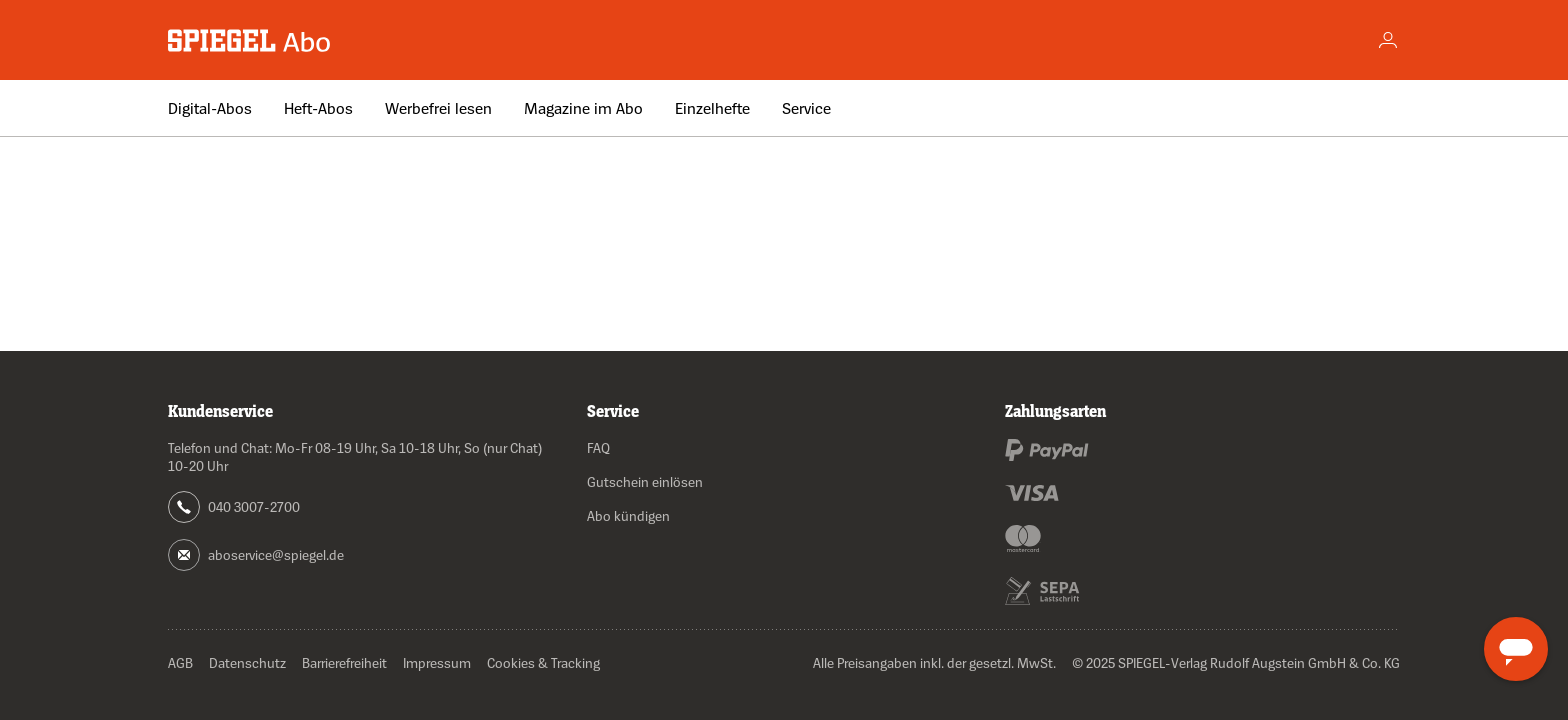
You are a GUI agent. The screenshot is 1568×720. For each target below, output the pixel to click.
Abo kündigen (628, 515)
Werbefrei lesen (438, 108)
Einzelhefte (712, 108)
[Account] (1388, 40)
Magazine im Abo (583, 108)
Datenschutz (247, 662)
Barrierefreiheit (344, 662)
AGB (180, 662)
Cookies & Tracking (543, 662)
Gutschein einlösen (645, 481)
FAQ (598, 447)
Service (806, 108)
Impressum (437, 662)
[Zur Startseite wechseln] (250, 40)
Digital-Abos (210, 108)
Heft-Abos (318, 108)
